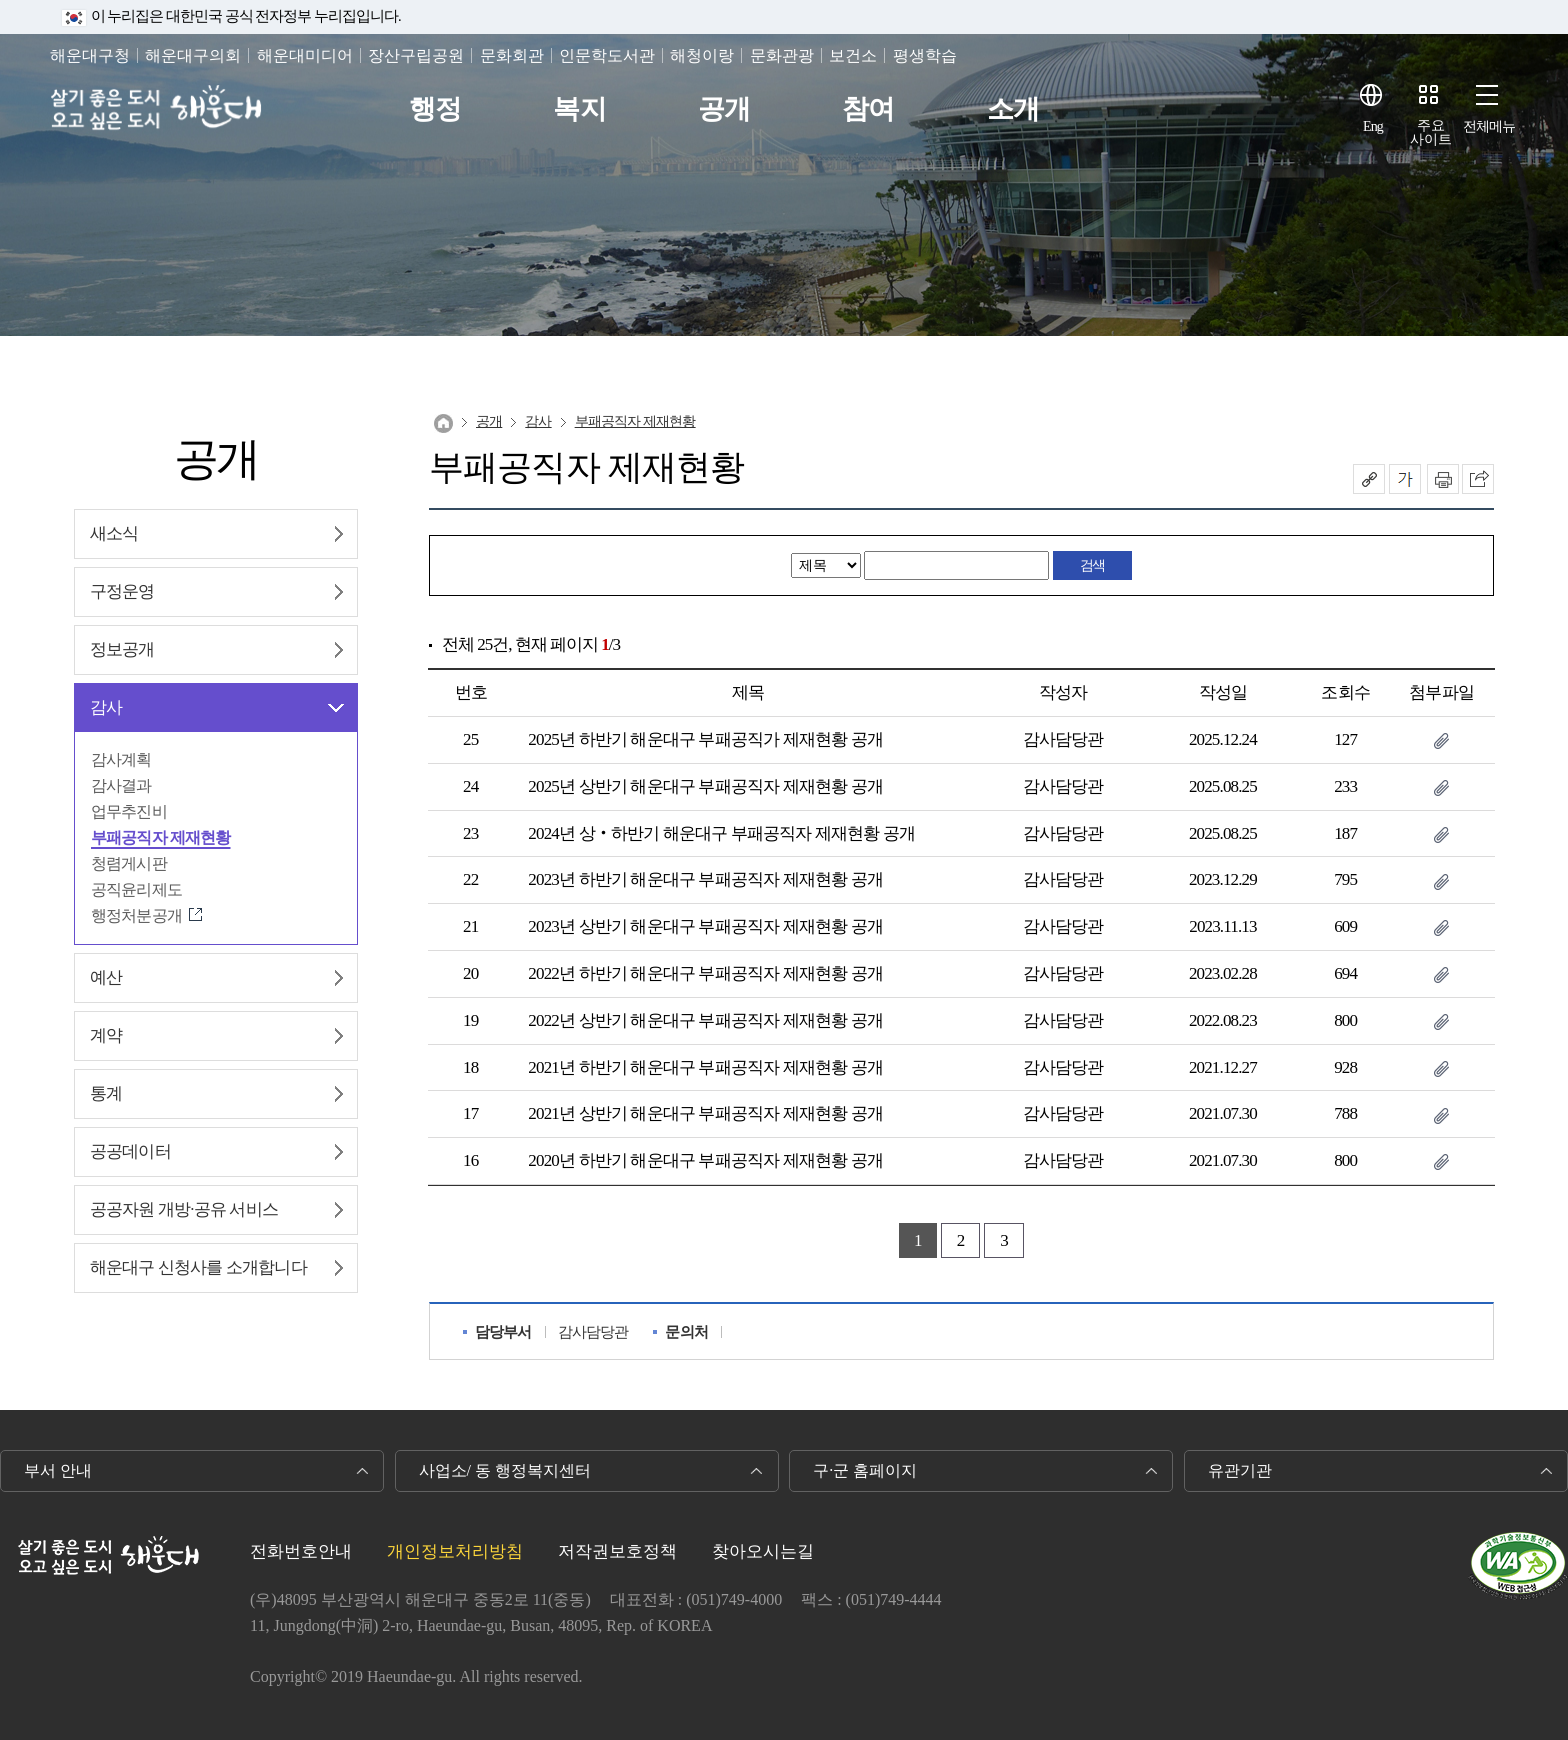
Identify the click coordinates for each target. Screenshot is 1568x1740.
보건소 (853, 55)
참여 (868, 109)
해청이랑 (702, 55)
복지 (579, 109)
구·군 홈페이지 (865, 1470)
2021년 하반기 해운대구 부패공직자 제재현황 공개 (705, 1067)
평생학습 (925, 55)
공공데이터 (130, 1151)
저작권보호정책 (617, 1551)
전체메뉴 (1489, 126)
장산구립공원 (416, 55)
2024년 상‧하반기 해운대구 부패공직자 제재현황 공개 (721, 833)
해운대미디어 (305, 55)
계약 (106, 1035)
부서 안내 (58, 1470)
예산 (106, 977)
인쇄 (1443, 479)
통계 (106, 1093)
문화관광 (782, 55)
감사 (106, 707)
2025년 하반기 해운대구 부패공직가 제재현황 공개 (705, 739)
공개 (724, 109)
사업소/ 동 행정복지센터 (505, 1470)
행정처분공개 (136, 915)
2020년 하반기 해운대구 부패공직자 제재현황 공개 (705, 1160)
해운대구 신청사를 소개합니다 (198, 1267)
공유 (1369, 479)
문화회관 (512, 55)
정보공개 (122, 649)
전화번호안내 (301, 1551)
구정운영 (122, 591)
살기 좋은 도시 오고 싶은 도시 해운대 (157, 109)
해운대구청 (90, 55)
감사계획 (121, 759)
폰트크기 (1405, 479)
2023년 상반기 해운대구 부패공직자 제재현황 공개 (705, 926)
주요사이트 (1431, 132)
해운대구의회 (193, 55)
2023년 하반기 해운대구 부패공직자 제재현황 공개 (705, 879)
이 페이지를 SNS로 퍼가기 (1478, 479)
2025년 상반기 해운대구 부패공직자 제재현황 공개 (705, 786)
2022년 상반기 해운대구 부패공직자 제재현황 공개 (705, 1020)
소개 (1013, 109)
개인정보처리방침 (455, 1551)
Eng (1373, 126)
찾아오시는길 (763, 1551)
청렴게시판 (129, 863)
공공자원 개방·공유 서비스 (184, 1209)
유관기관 (1240, 1470)
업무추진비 (129, 811)
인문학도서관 (607, 55)
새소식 (114, 533)
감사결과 (121, 785)
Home (443, 423)
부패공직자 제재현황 (161, 837)
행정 (435, 109)
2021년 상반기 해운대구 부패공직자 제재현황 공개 (705, 1113)
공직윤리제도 (136, 889)
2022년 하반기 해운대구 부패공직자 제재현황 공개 (705, 973)
